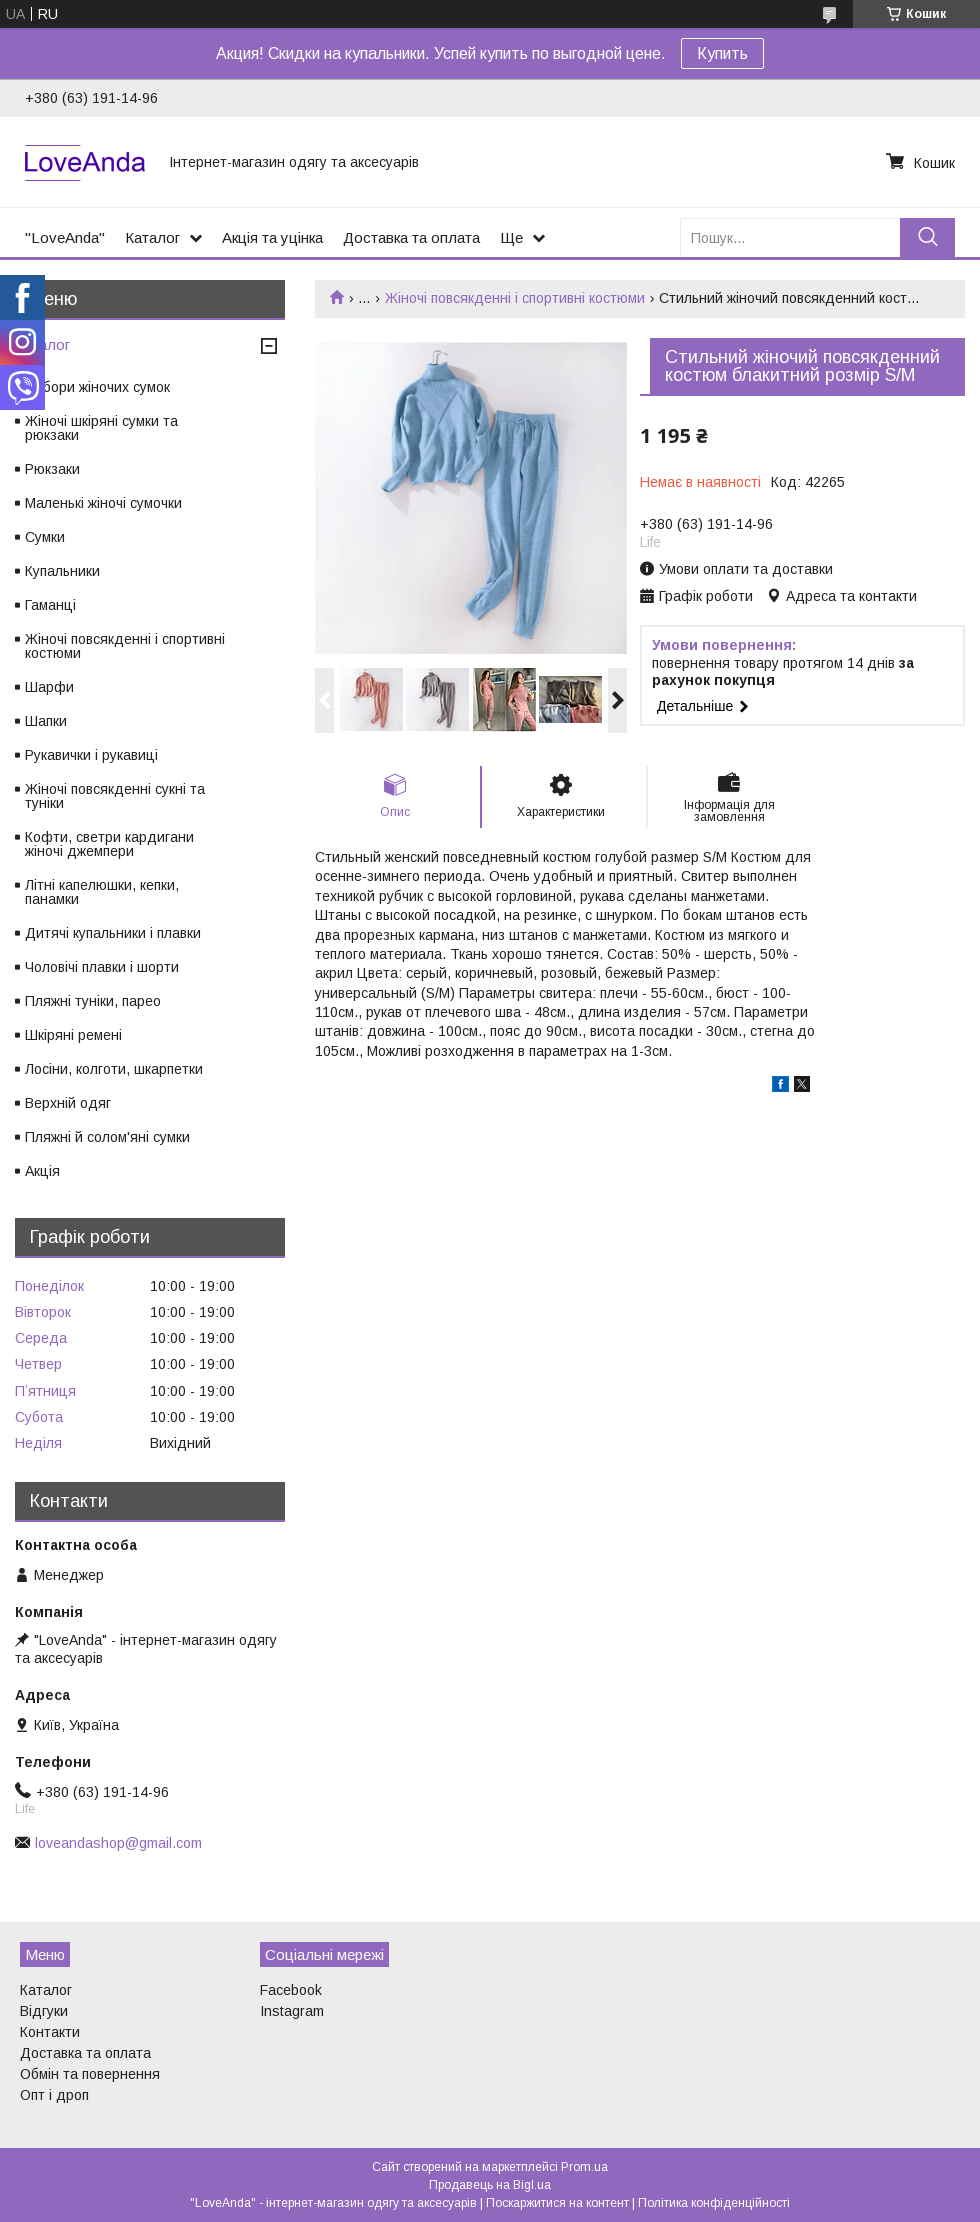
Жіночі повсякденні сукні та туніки (115, 796)
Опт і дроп (54, 2095)
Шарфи (49, 687)
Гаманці (50, 605)
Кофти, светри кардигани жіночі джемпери (109, 844)
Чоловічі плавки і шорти (102, 967)
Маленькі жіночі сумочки (103, 503)
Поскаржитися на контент (557, 2203)
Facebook (291, 1990)
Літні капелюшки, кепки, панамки (102, 892)
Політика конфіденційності (714, 2203)
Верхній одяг (68, 1103)
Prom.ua (584, 2167)
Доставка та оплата (411, 237)
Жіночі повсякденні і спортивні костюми (515, 298)
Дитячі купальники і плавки (113, 933)
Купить (722, 53)
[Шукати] (927, 237)
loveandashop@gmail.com (118, 1843)
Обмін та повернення (90, 2074)
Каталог (152, 237)
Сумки (45, 537)
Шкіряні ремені (73, 1035)
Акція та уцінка (272, 237)
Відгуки (44, 2011)
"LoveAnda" (65, 237)
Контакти (50, 2032)
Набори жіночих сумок (97, 387)
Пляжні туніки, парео (93, 1001)
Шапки (46, 721)
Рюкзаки (52, 469)
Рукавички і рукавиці (91, 755)
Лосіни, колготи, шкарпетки (114, 1069)
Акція (42, 1171)
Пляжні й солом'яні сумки (107, 1137)
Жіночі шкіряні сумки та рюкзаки (101, 428)
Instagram (292, 2011)
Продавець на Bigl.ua (490, 2185)
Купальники (62, 571)
